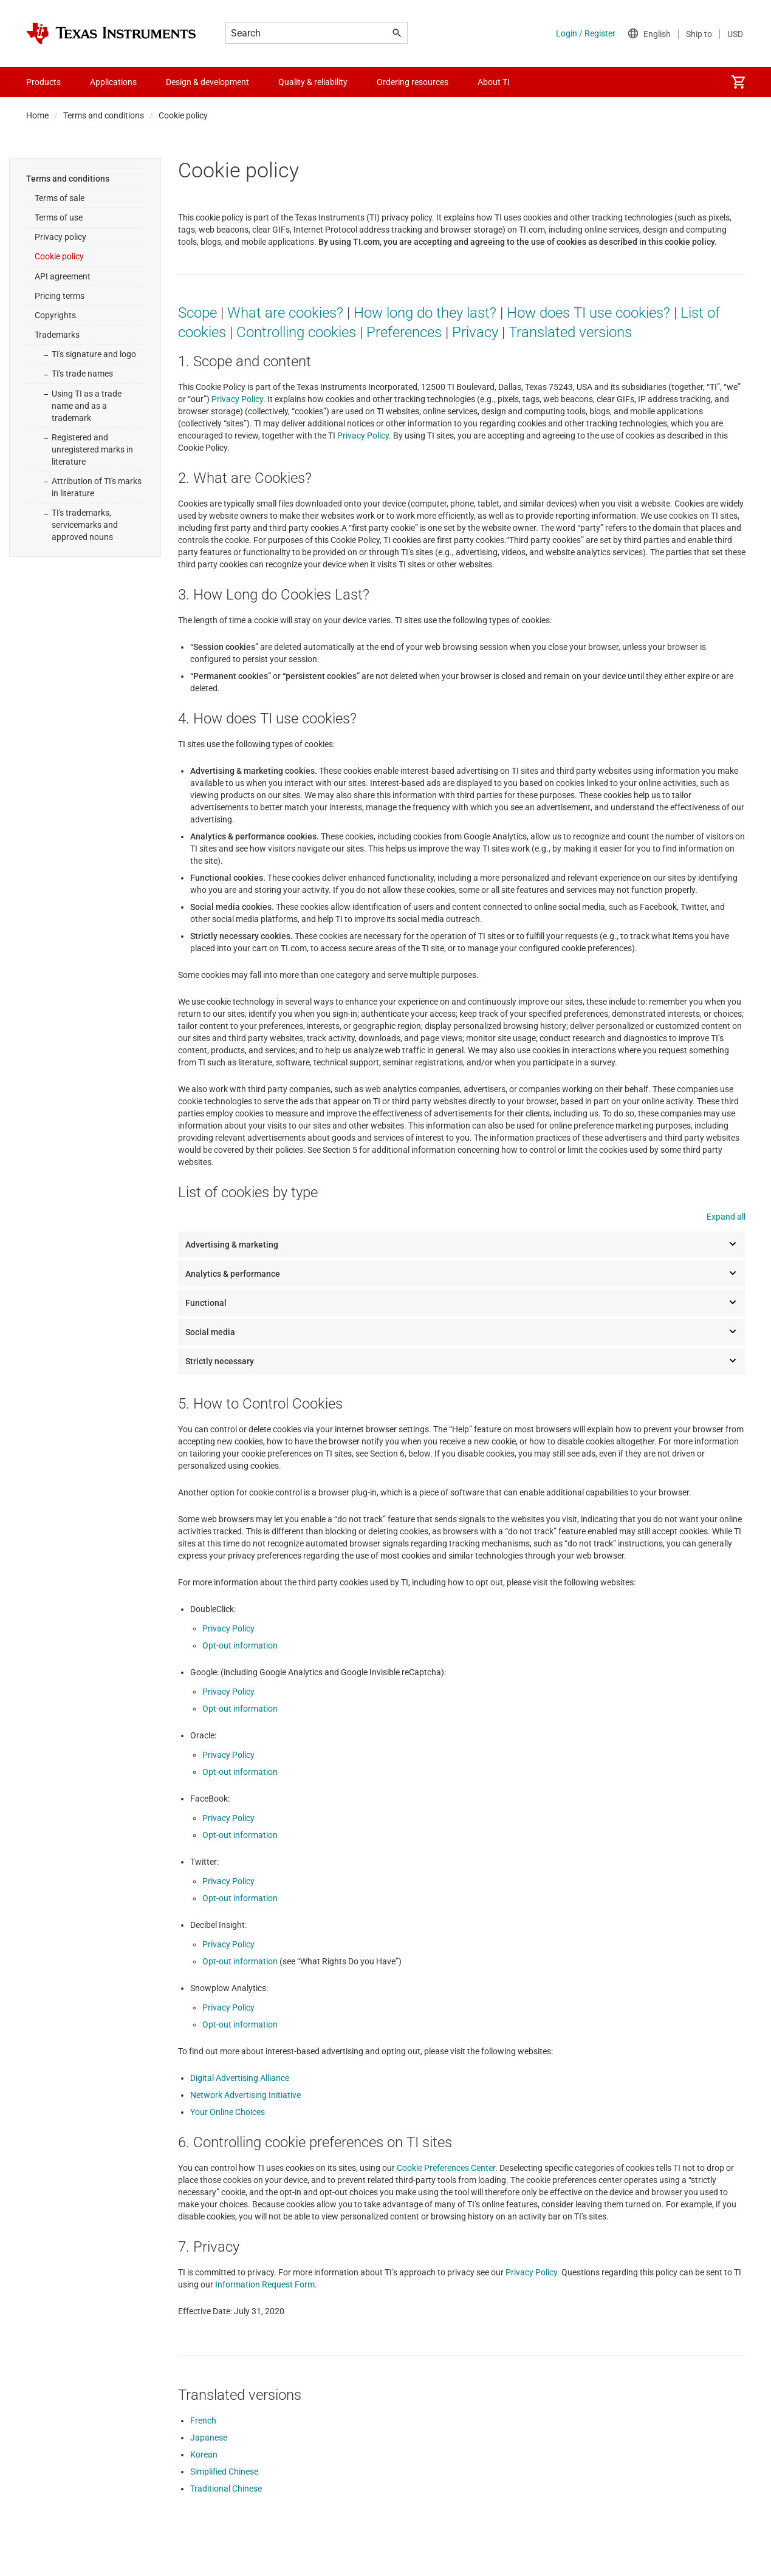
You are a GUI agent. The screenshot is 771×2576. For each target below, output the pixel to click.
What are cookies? (285, 312)
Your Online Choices (227, 2112)
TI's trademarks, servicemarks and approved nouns (85, 525)
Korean (204, 2454)
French (203, 2420)
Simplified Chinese (224, 2471)
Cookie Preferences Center (446, 2168)
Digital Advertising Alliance (239, 2078)
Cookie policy (59, 256)
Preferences (404, 332)
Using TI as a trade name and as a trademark (87, 406)
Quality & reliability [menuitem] (313, 82)
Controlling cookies (296, 332)
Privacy (475, 332)
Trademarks (57, 335)
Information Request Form (265, 2284)
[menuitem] (738, 82)
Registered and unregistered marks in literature (92, 449)
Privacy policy (60, 237)
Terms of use (59, 217)
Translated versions (570, 332)
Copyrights (55, 315)
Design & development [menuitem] (207, 82)
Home (37, 115)
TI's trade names (82, 373)
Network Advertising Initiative (245, 2095)
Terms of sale (59, 198)
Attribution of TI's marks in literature (97, 487)
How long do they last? (425, 312)
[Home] (111, 33)
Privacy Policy (237, 399)
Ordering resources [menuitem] (412, 82)
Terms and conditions (103, 115)
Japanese (208, 2437)
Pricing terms (59, 296)
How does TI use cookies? (588, 312)
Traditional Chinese (226, 2488)
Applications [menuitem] (113, 82)
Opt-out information (240, 1645)
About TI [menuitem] (494, 82)
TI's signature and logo (94, 354)
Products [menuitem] (43, 82)
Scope (197, 312)
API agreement (63, 276)
